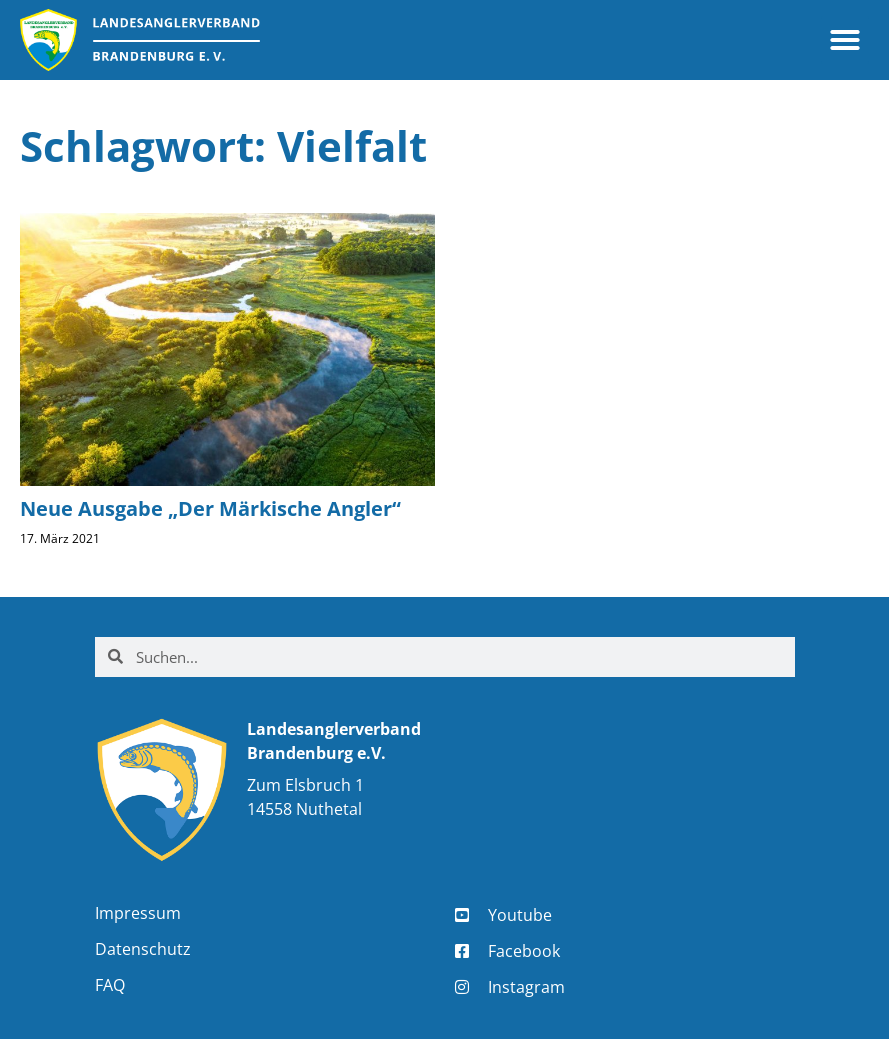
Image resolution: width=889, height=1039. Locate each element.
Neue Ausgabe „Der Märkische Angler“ (210, 508)
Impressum (138, 913)
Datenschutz (143, 949)
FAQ (110, 985)
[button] (845, 40)
